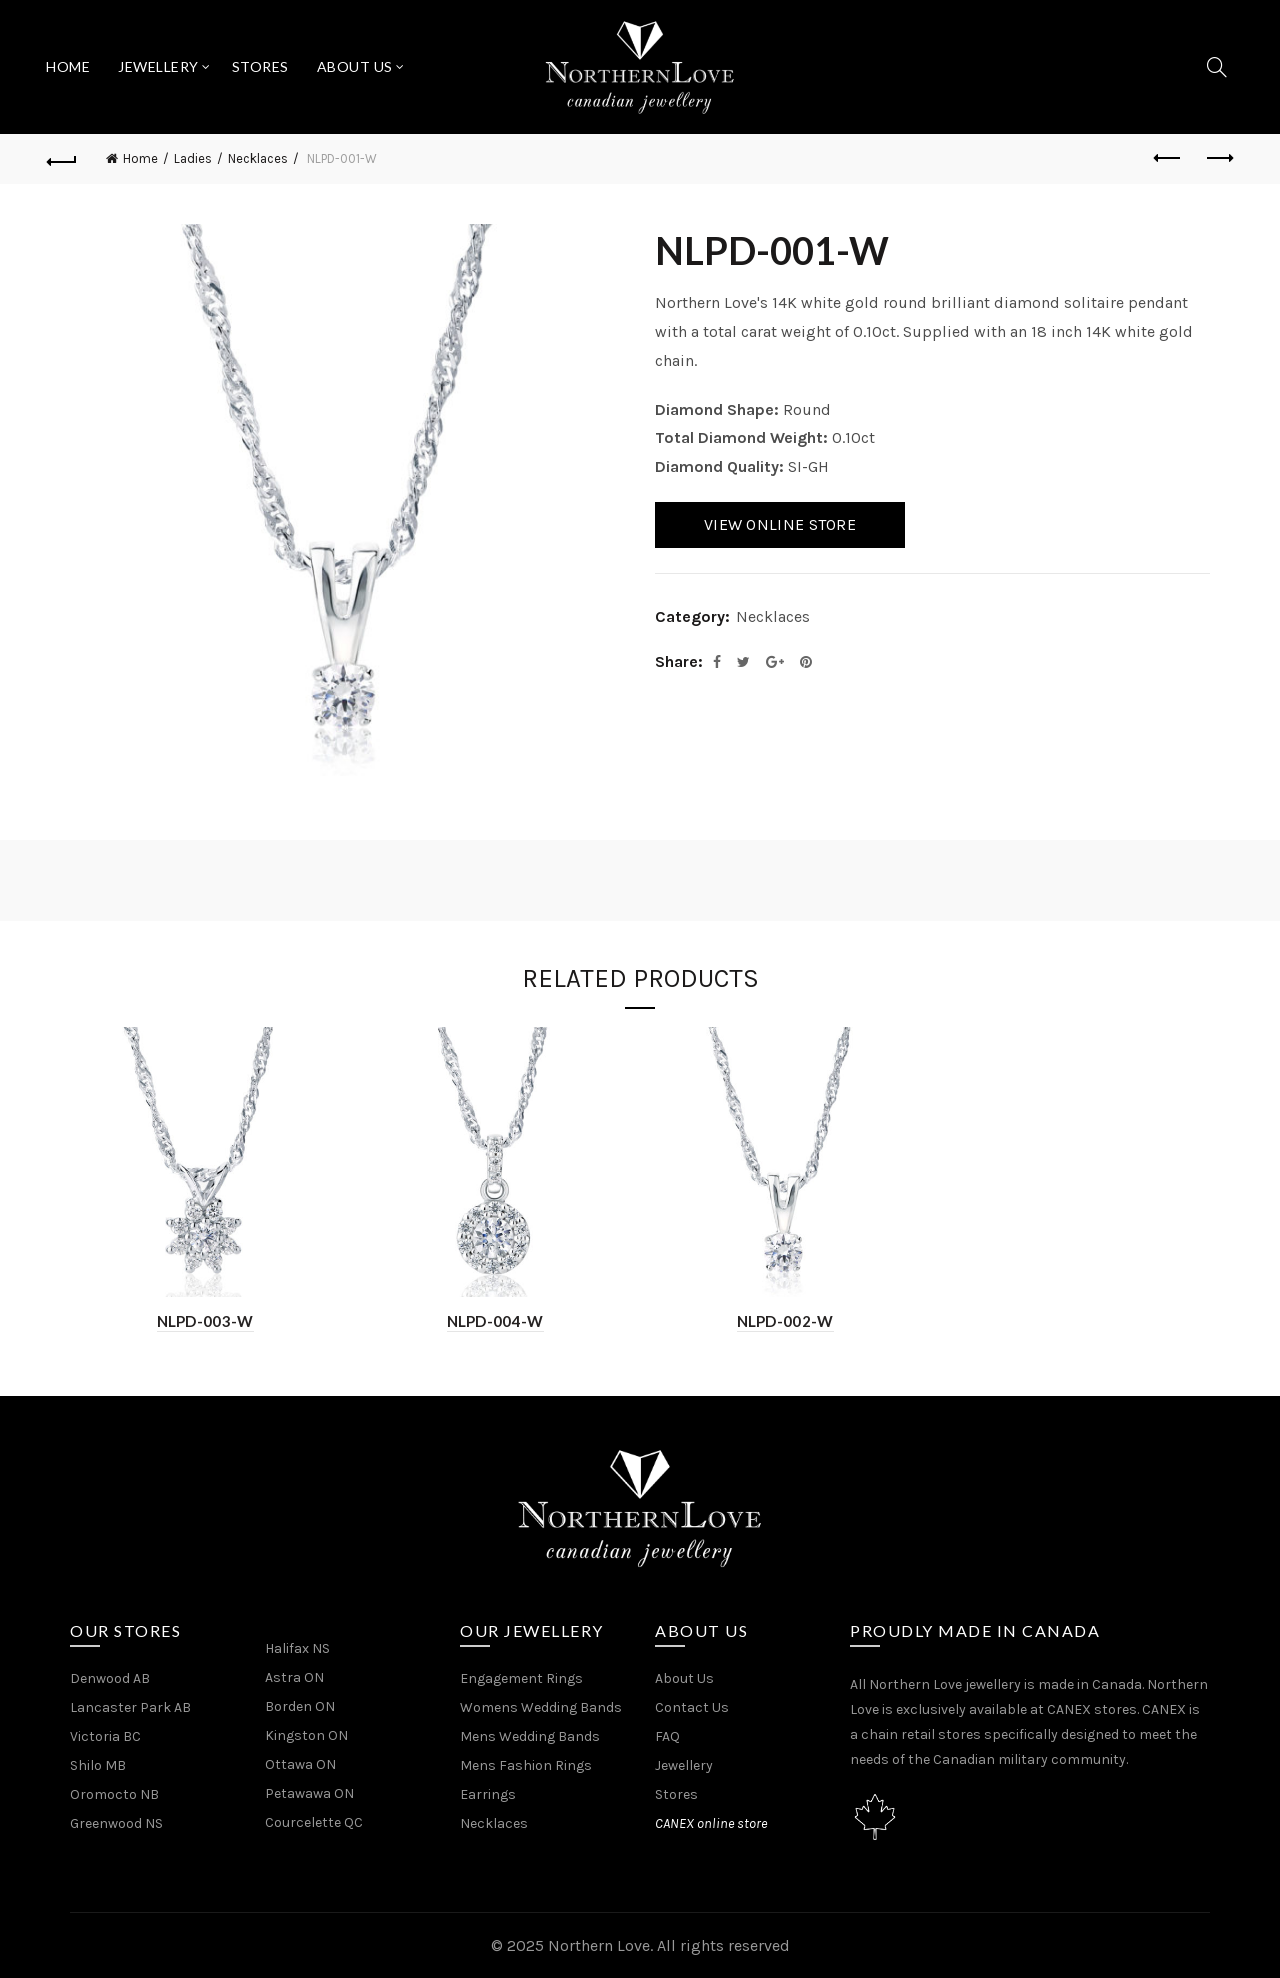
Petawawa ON (309, 1793)
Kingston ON (306, 1735)
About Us (355, 66)
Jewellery (158, 66)
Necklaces (258, 158)
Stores (260, 66)
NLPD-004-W (495, 1321)
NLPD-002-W (785, 1321)
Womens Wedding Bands (541, 1707)
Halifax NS (297, 1648)
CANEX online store (711, 1823)
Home (68, 66)
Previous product (1168, 158)
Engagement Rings (521, 1678)
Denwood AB (110, 1678)
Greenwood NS (116, 1823)
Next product (1218, 158)
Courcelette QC (314, 1822)
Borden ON (300, 1706)
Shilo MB (98, 1765)
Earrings (488, 1794)
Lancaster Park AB (130, 1707)
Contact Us (692, 1707)
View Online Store (780, 524)
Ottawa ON (300, 1764)
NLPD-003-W (205, 1321)
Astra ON (294, 1677)
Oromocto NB (114, 1794)
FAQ (667, 1736)
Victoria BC (105, 1736)
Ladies (193, 158)
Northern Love (599, 1945)
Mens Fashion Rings (526, 1765)
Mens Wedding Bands (530, 1736)
